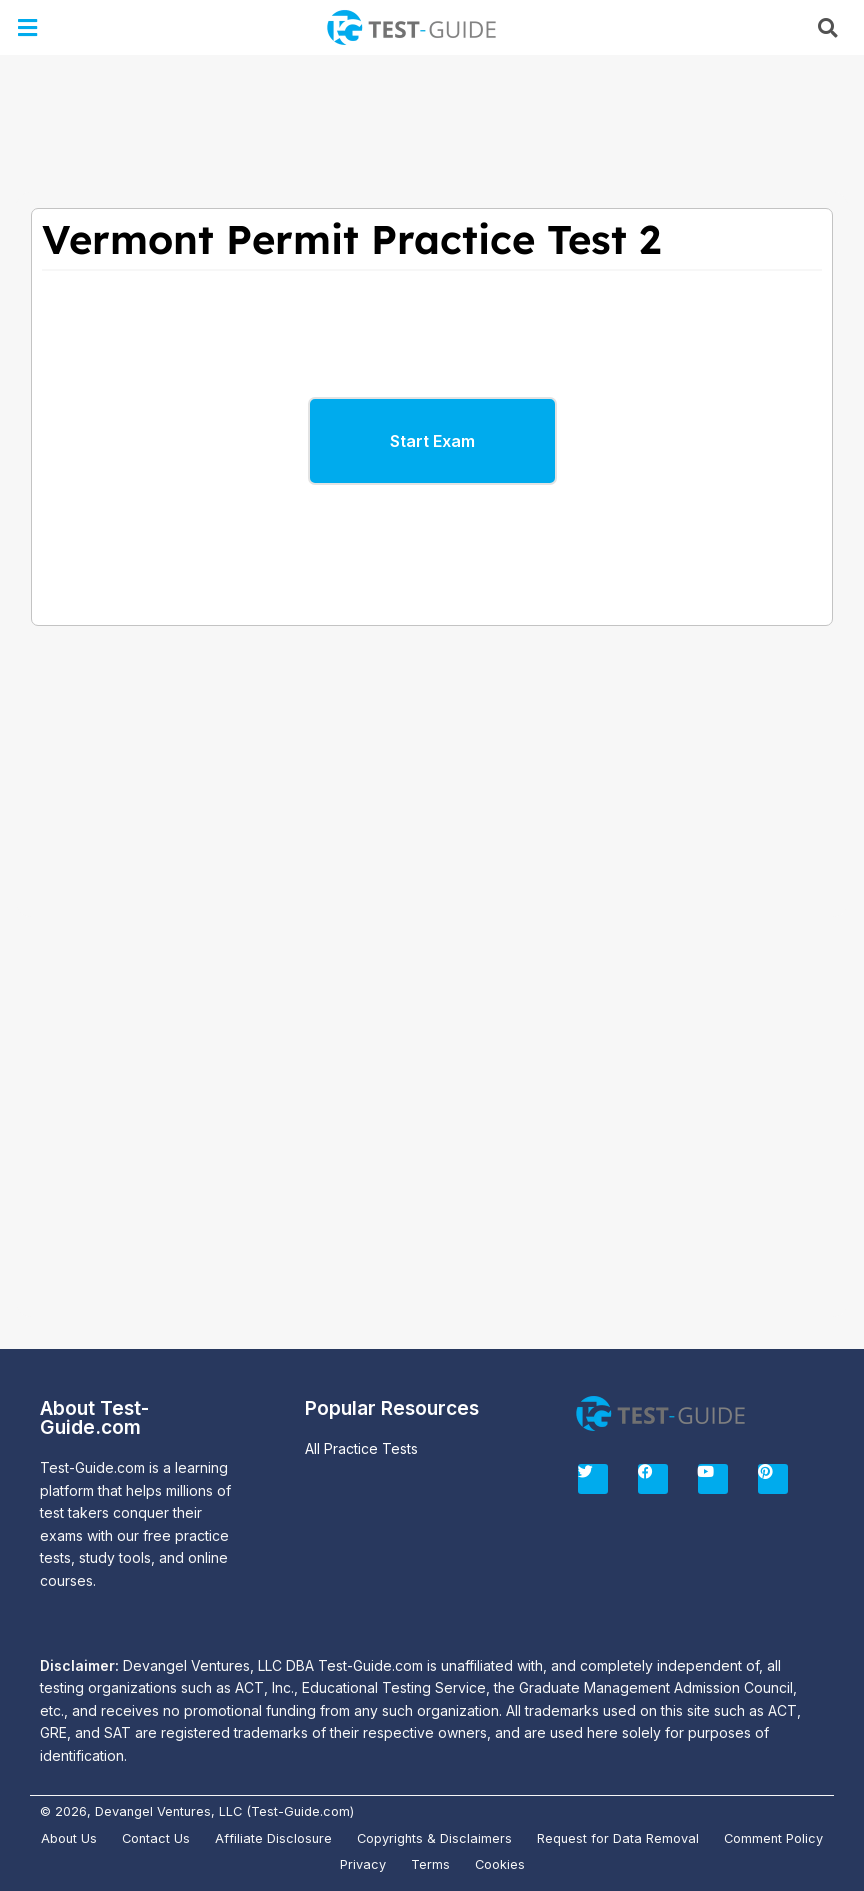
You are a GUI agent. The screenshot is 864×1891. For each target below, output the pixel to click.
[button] (28, 27)
